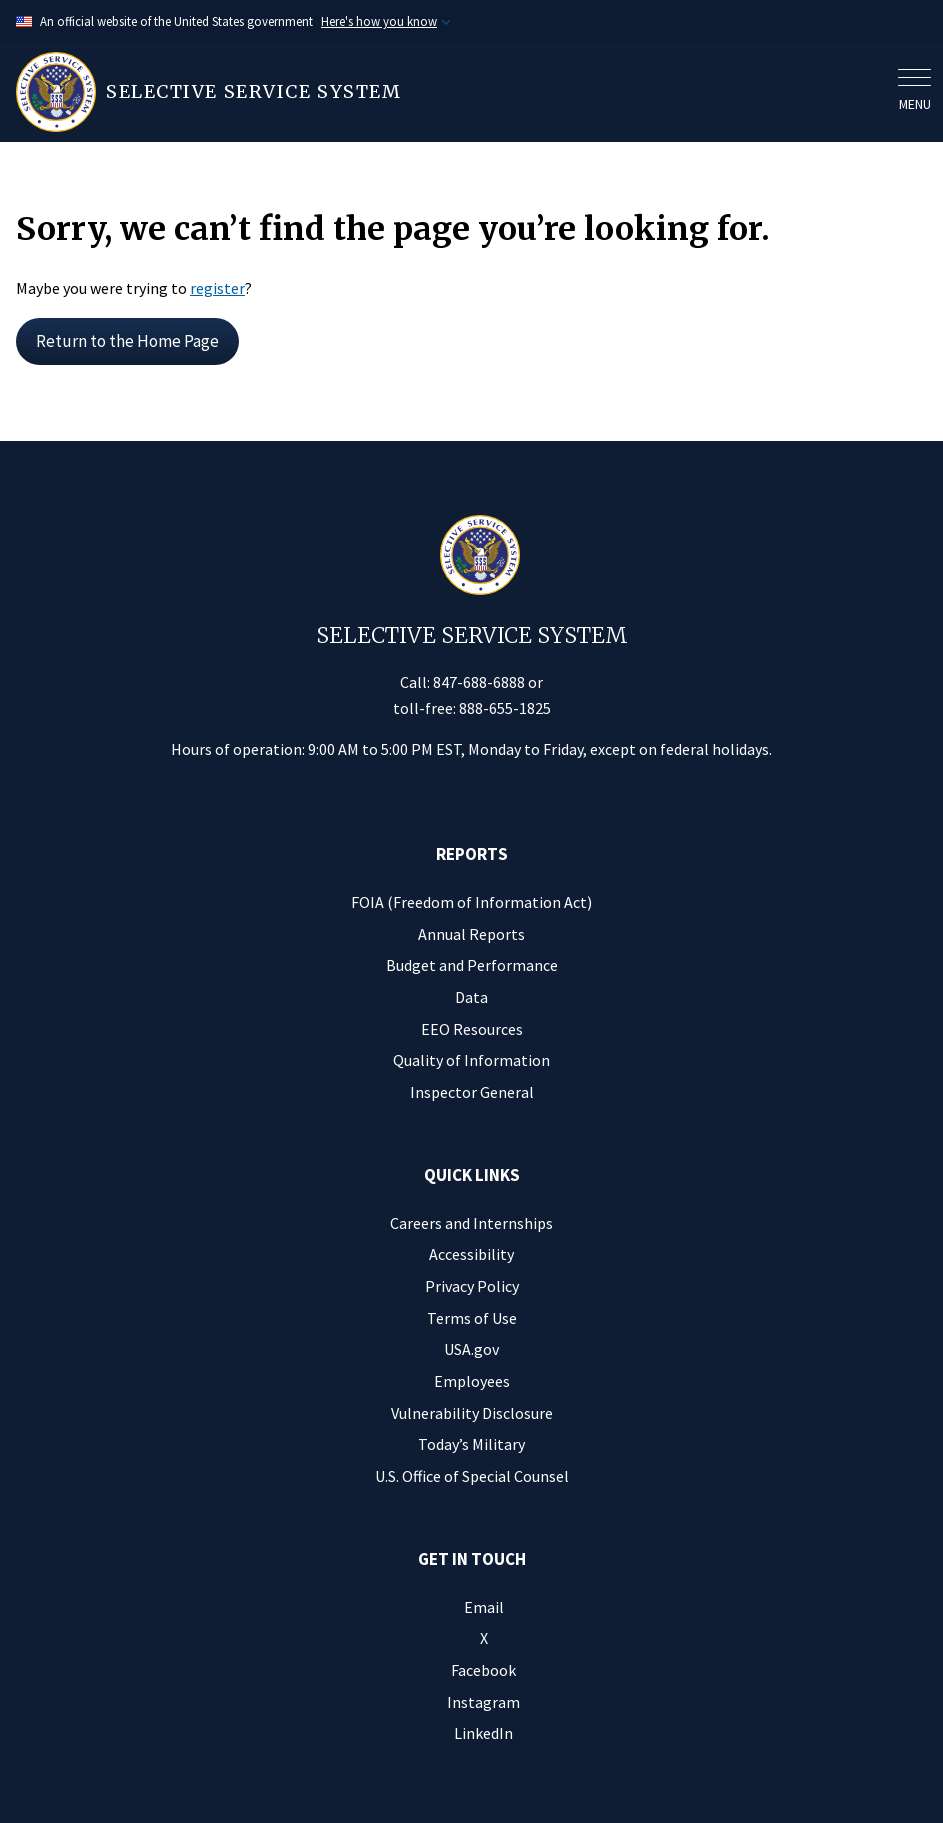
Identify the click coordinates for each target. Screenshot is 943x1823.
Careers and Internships (471, 1223)
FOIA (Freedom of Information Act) (471, 902)
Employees (472, 1381)
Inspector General (472, 1092)
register (217, 288)
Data (471, 997)
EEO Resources (472, 1029)
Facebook (483, 1670)
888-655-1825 (505, 708)
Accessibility (471, 1254)
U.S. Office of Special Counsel (472, 1476)
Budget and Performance (472, 965)
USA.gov (471, 1349)
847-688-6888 (479, 682)
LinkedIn (483, 1733)
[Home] (451, 92)
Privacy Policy (472, 1286)
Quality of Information (471, 1060)
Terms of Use (472, 1318)
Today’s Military (471, 1444)
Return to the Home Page (127, 341)
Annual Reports (471, 934)
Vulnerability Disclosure (472, 1413)
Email (484, 1607)
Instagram (483, 1702)
